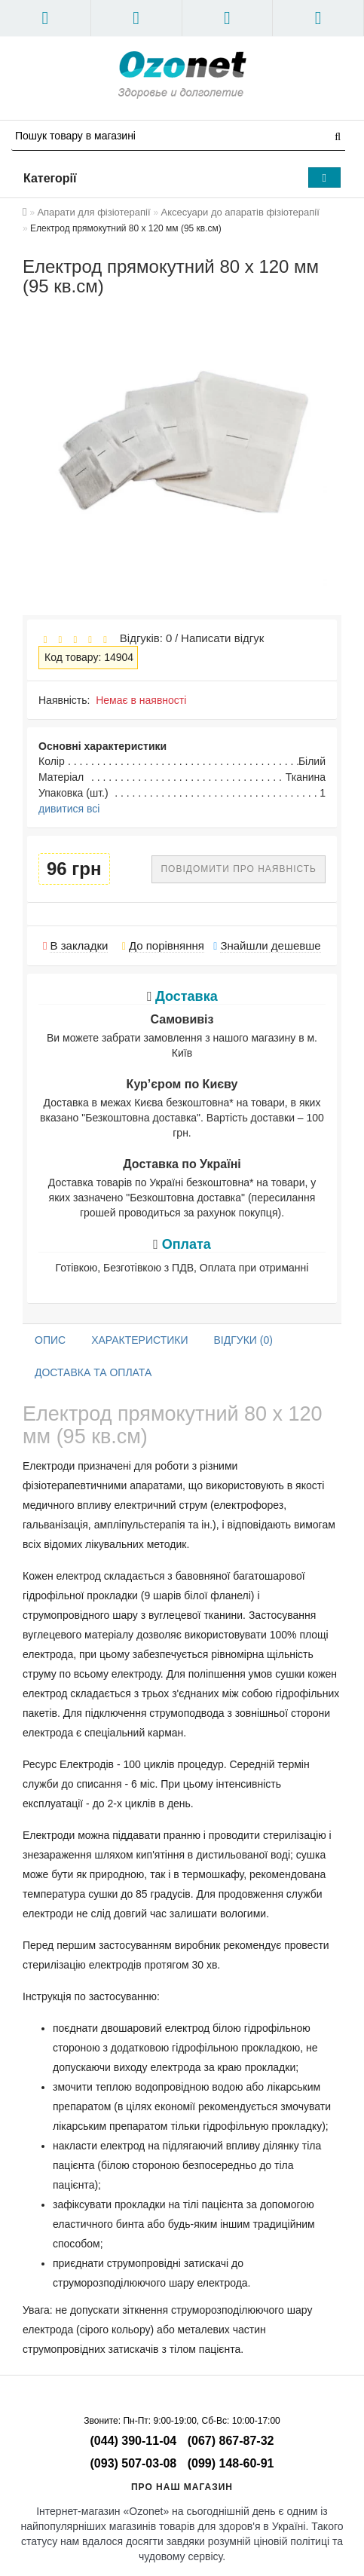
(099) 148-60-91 (231, 2463)
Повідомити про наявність (239, 869)
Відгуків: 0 (142, 638)
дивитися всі (68, 809)
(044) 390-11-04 (133, 2440)
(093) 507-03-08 (133, 2463)
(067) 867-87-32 (231, 2440)
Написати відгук (222, 638)
